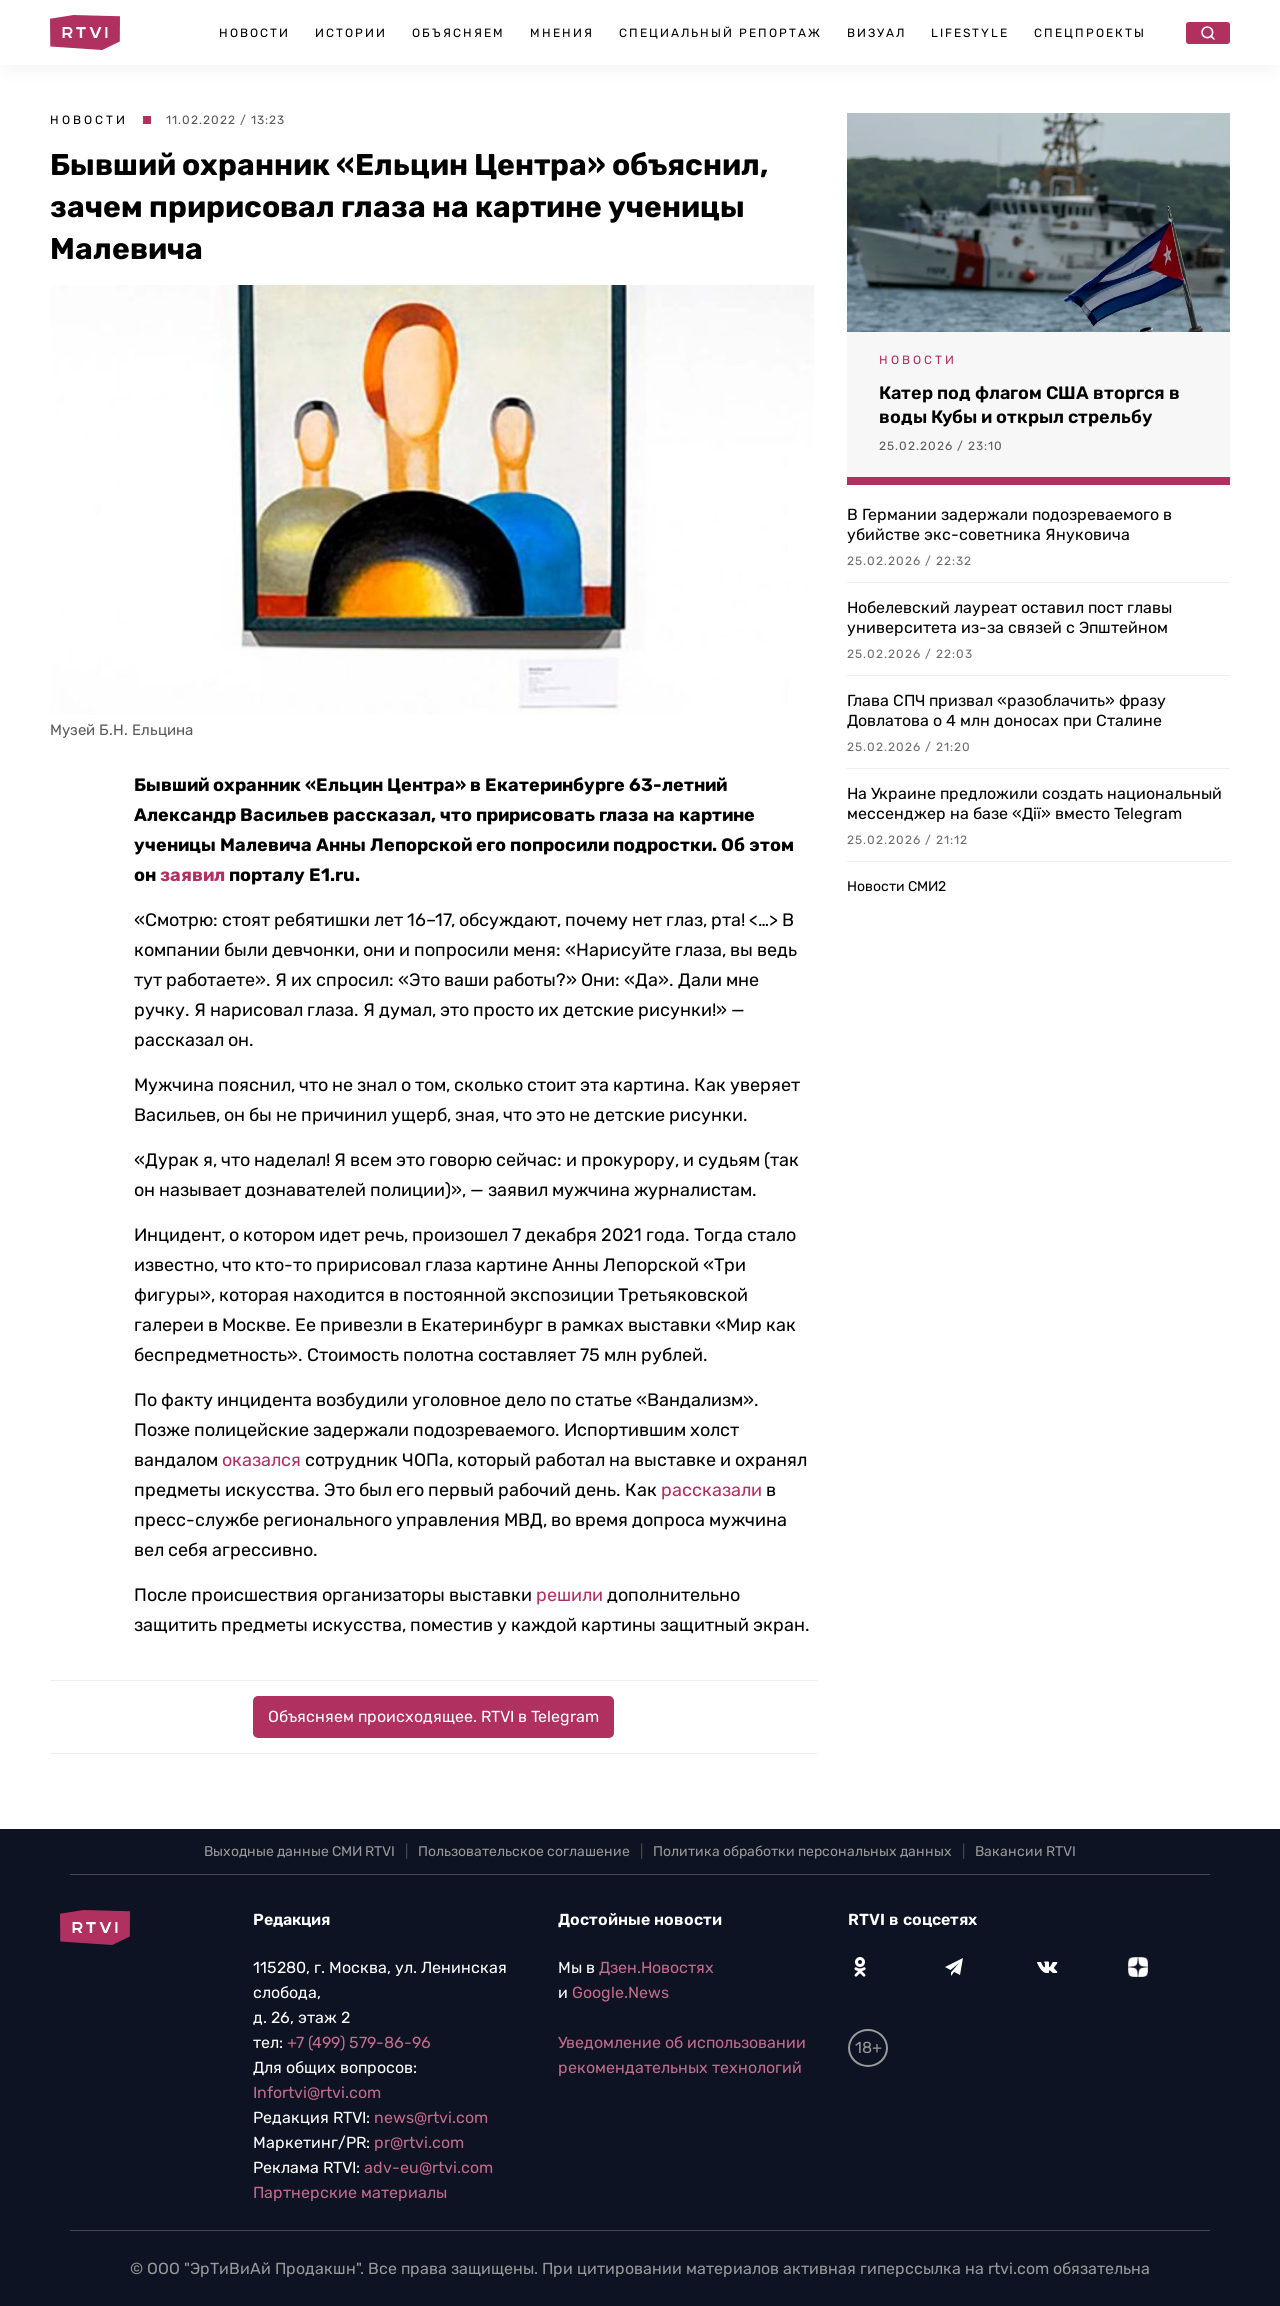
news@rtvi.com (431, 2117)
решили (569, 1595)
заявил (192, 875)
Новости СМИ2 (896, 886)
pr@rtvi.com (419, 2142)
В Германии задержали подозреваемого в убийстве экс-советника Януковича (1009, 524)
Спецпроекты (1090, 33)
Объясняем (458, 33)
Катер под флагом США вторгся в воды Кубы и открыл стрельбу (1029, 405)
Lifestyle (970, 33)
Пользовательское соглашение (524, 1851)
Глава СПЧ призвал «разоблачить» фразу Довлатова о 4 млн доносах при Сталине (1006, 710)
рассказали (711, 1490)
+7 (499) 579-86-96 (359, 2042)
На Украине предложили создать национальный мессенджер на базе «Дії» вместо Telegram (1034, 803)
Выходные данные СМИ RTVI (299, 1851)
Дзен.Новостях (656, 1967)
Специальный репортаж (720, 33)
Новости (254, 33)
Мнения (562, 33)
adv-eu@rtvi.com (428, 2167)
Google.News (620, 1992)
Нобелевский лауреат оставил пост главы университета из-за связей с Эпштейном (1009, 617)
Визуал (876, 33)
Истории (351, 33)
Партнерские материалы (350, 2192)
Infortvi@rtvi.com (317, 2092)
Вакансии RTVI (1025, 1851)
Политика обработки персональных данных (802, 1851)
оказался (261, 1460)
